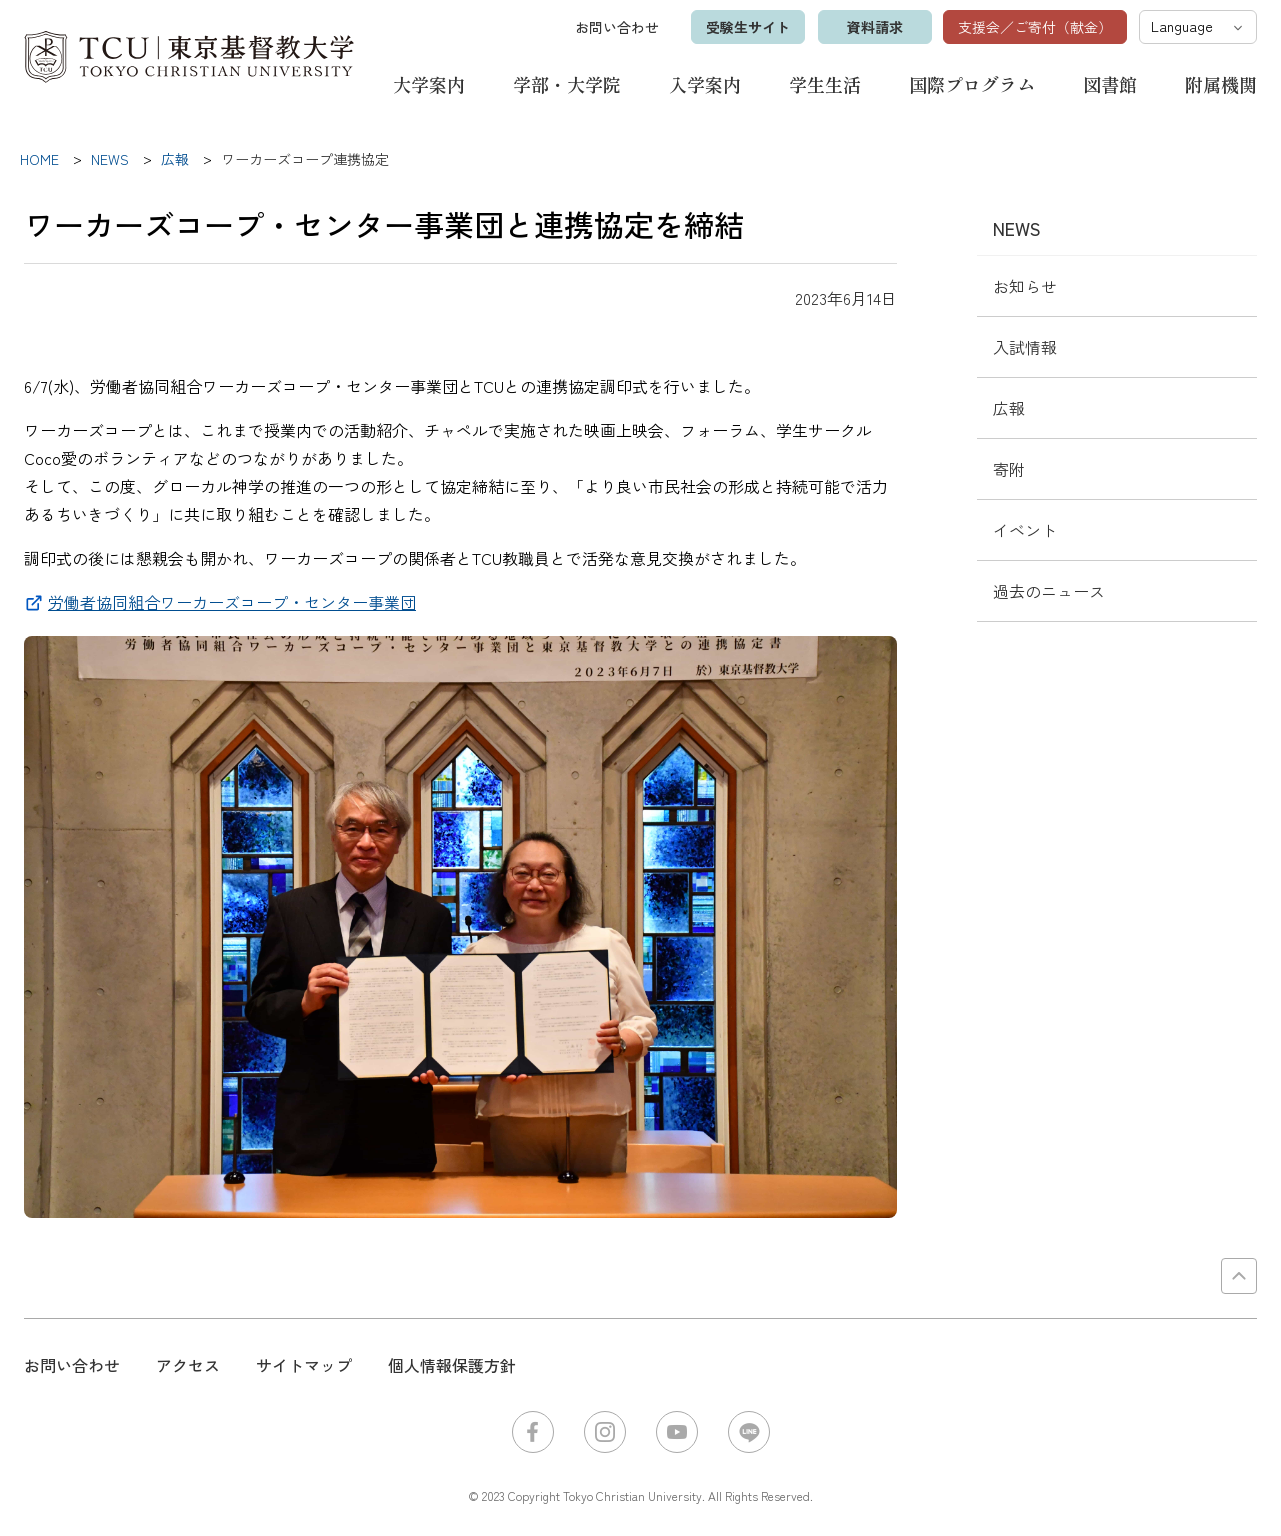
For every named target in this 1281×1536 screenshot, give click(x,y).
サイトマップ (304, 1365)
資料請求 (873, 27)
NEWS (1017, 228)
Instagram (605, 1432)
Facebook (533, 1432)
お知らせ (1025, 286)
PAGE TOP (1239, 1276)
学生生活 (825, 84)
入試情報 (1025, 347)
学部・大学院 (567, 84)
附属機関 (1221, 84)
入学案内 (705, 84)
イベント (1025, 530)
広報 (1009, 408)
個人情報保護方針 (452, 1365)
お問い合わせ (615, 27)
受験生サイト (746, 27)
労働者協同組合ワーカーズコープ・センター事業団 (232, 602)
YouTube (677, 1432)
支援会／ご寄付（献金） (1035, 27)
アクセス (188, 1365)
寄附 (1009, 469)
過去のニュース (1049, 591)
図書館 (1110, 84)
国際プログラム (972, 84)
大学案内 (429, 84)
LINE (749, 1432)
